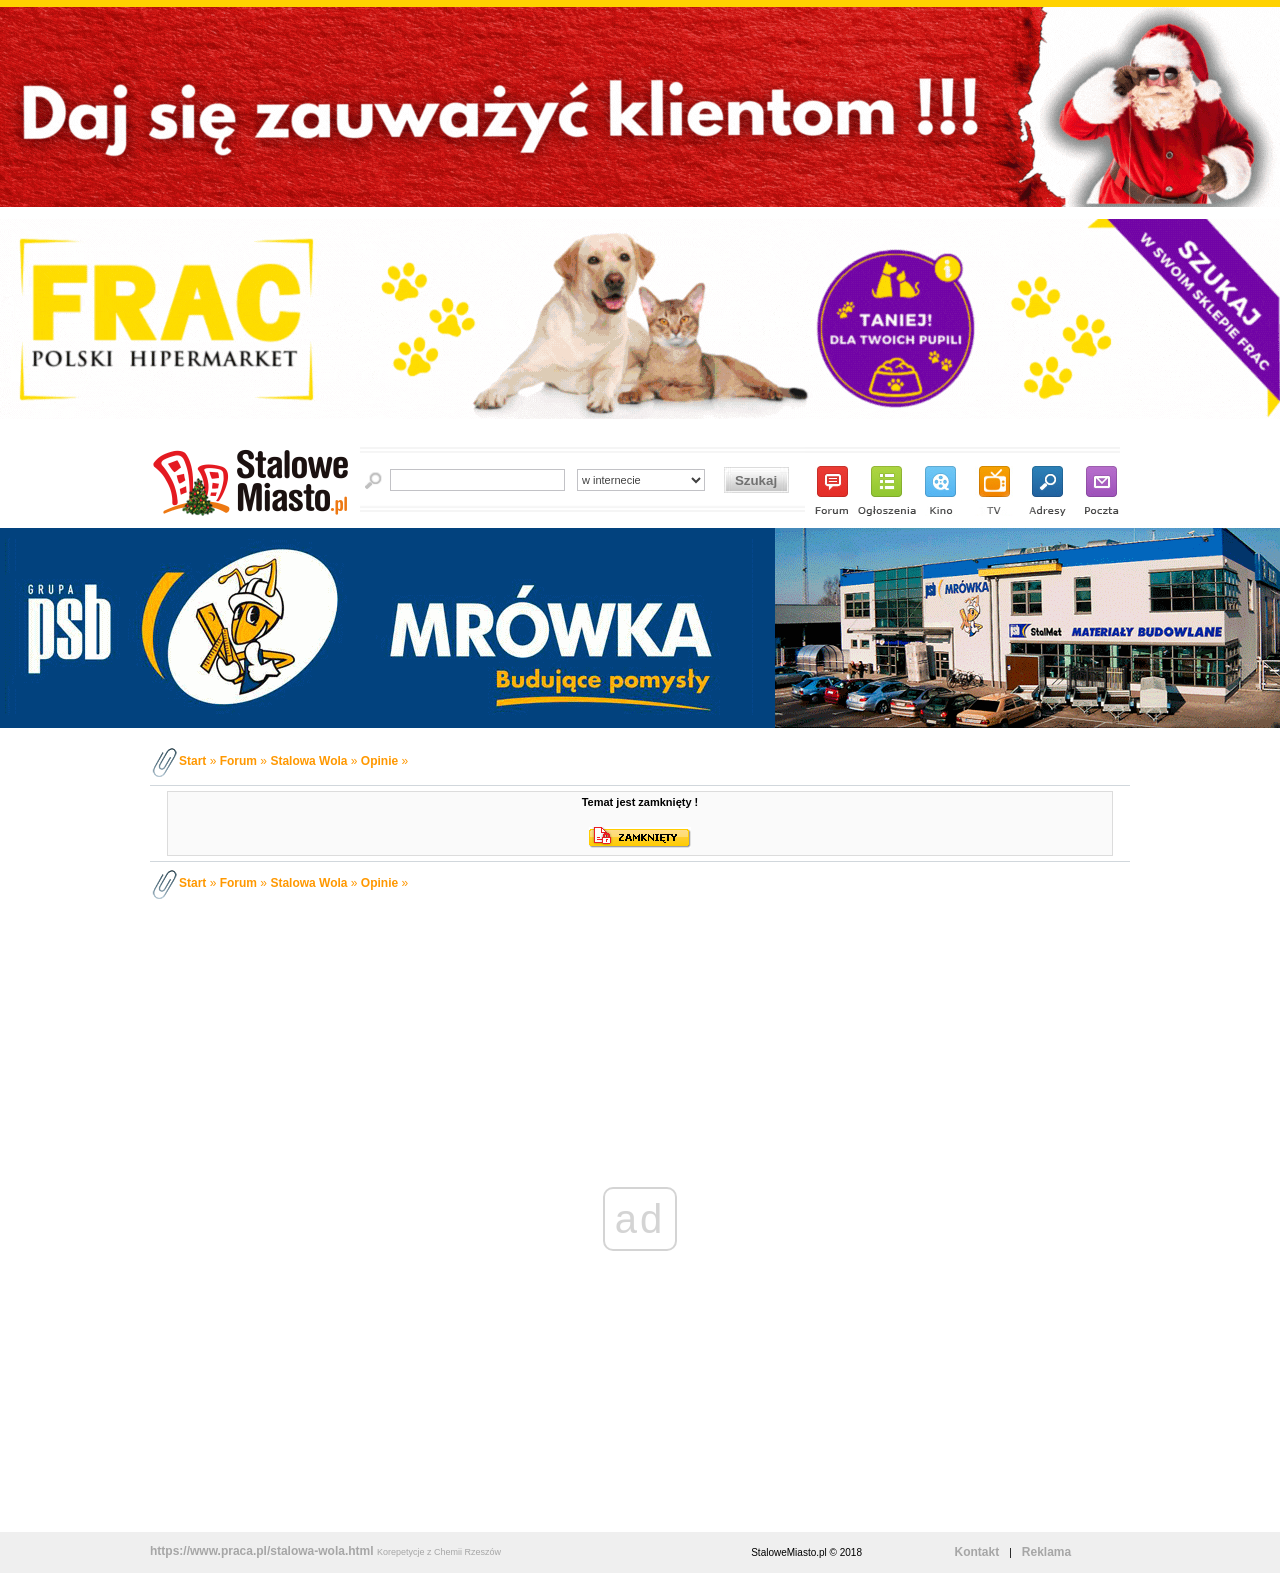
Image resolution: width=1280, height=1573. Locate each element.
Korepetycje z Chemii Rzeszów (439, 1552)
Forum (238, 761)
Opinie (379, 761)
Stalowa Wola (308, 761)
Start (192, 761)
